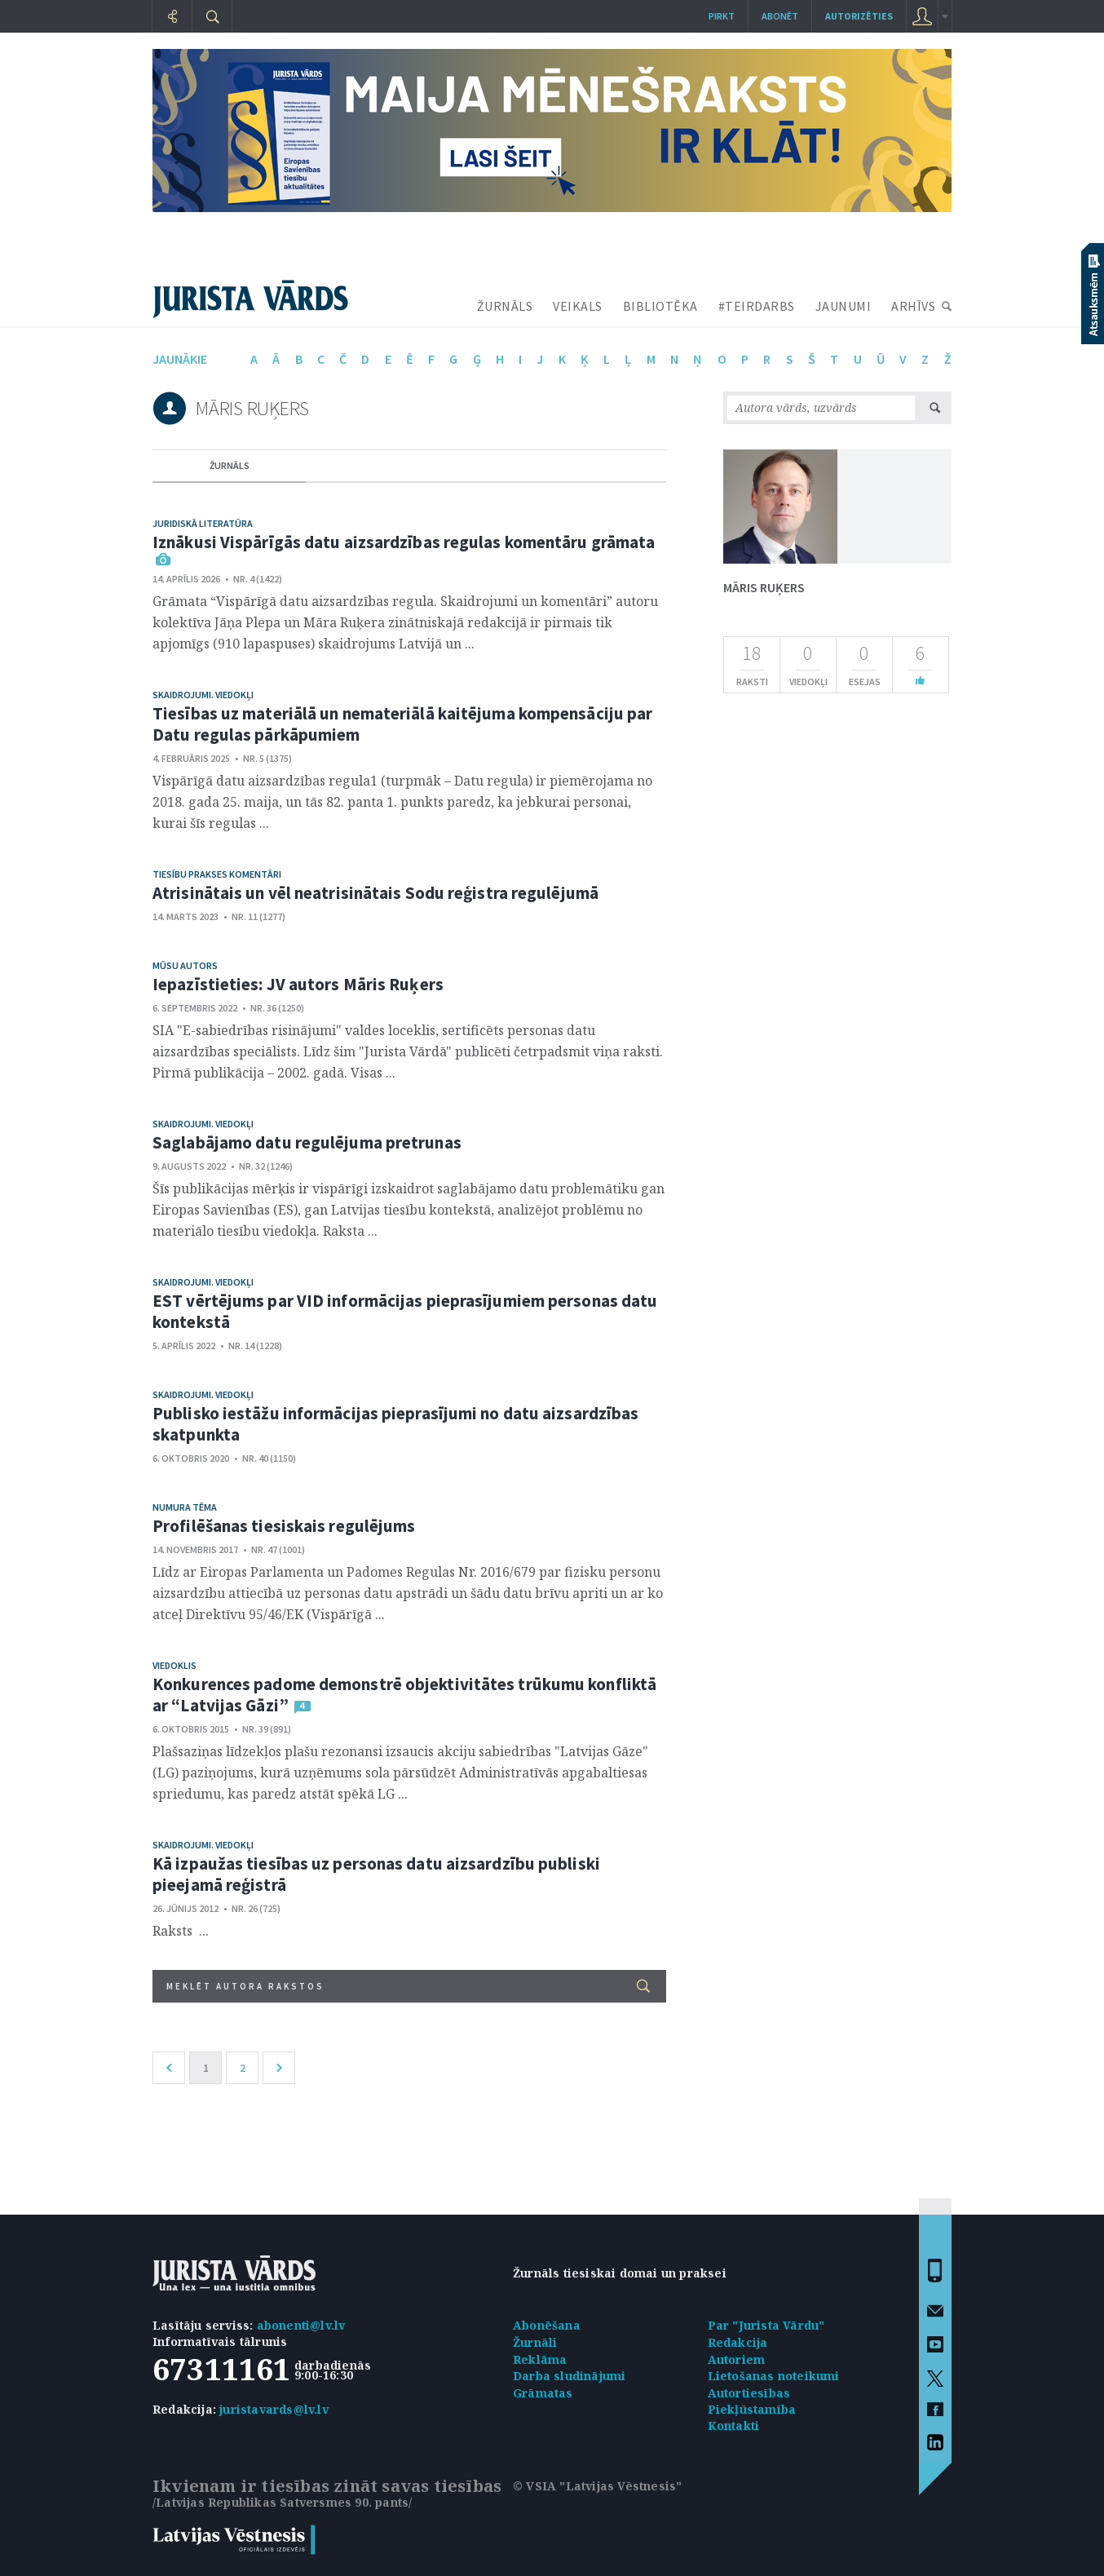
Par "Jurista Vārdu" (766, 2325)
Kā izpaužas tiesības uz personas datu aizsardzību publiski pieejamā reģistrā (376, 1874)
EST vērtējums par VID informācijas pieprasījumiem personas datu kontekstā (404, 1311)
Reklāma (540, 2359)
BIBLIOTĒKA (660, 306)
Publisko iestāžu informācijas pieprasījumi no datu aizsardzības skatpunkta (395, 1423)
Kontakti (734, 2425)
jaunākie (179, 359)
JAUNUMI (843, 306)
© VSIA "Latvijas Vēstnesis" (597, 2486)
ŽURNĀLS (505, 306)
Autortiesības (749, 2393)
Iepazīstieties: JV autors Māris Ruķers (298, 984)
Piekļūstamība (752, 2409)
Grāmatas (543, 2393)
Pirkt (722, 16)
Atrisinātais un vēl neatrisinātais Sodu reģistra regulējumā (375, 893)
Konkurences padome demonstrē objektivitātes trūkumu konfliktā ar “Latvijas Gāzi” (404, 1694)
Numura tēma (184, 1507)
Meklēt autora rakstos (408, 1986)
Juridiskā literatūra (202, 523)
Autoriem (737, 2359)
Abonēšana (547, 2325)
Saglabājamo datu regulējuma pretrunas (306, 1142)
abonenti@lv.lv (301, 2325)
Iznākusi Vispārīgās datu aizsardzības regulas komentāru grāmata (403, 542)
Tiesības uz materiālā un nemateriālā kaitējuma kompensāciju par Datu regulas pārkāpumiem (402, 724)
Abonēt (780, 16)
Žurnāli (535, 2342)
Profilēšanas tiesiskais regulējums (283, 1526)
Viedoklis (174, 1665)
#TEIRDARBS (756, 306)
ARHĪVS (913, 306)
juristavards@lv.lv (274, 2409)
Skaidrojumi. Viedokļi (203, 694)
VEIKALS (578, 306)
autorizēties (859, 16)
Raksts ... (180, 1931)
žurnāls (230, 465)
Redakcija (738, 2342)
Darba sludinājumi (569, 2375)
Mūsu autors (185, 965)
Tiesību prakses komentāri (216, 874)
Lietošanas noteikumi (774, 2375)
